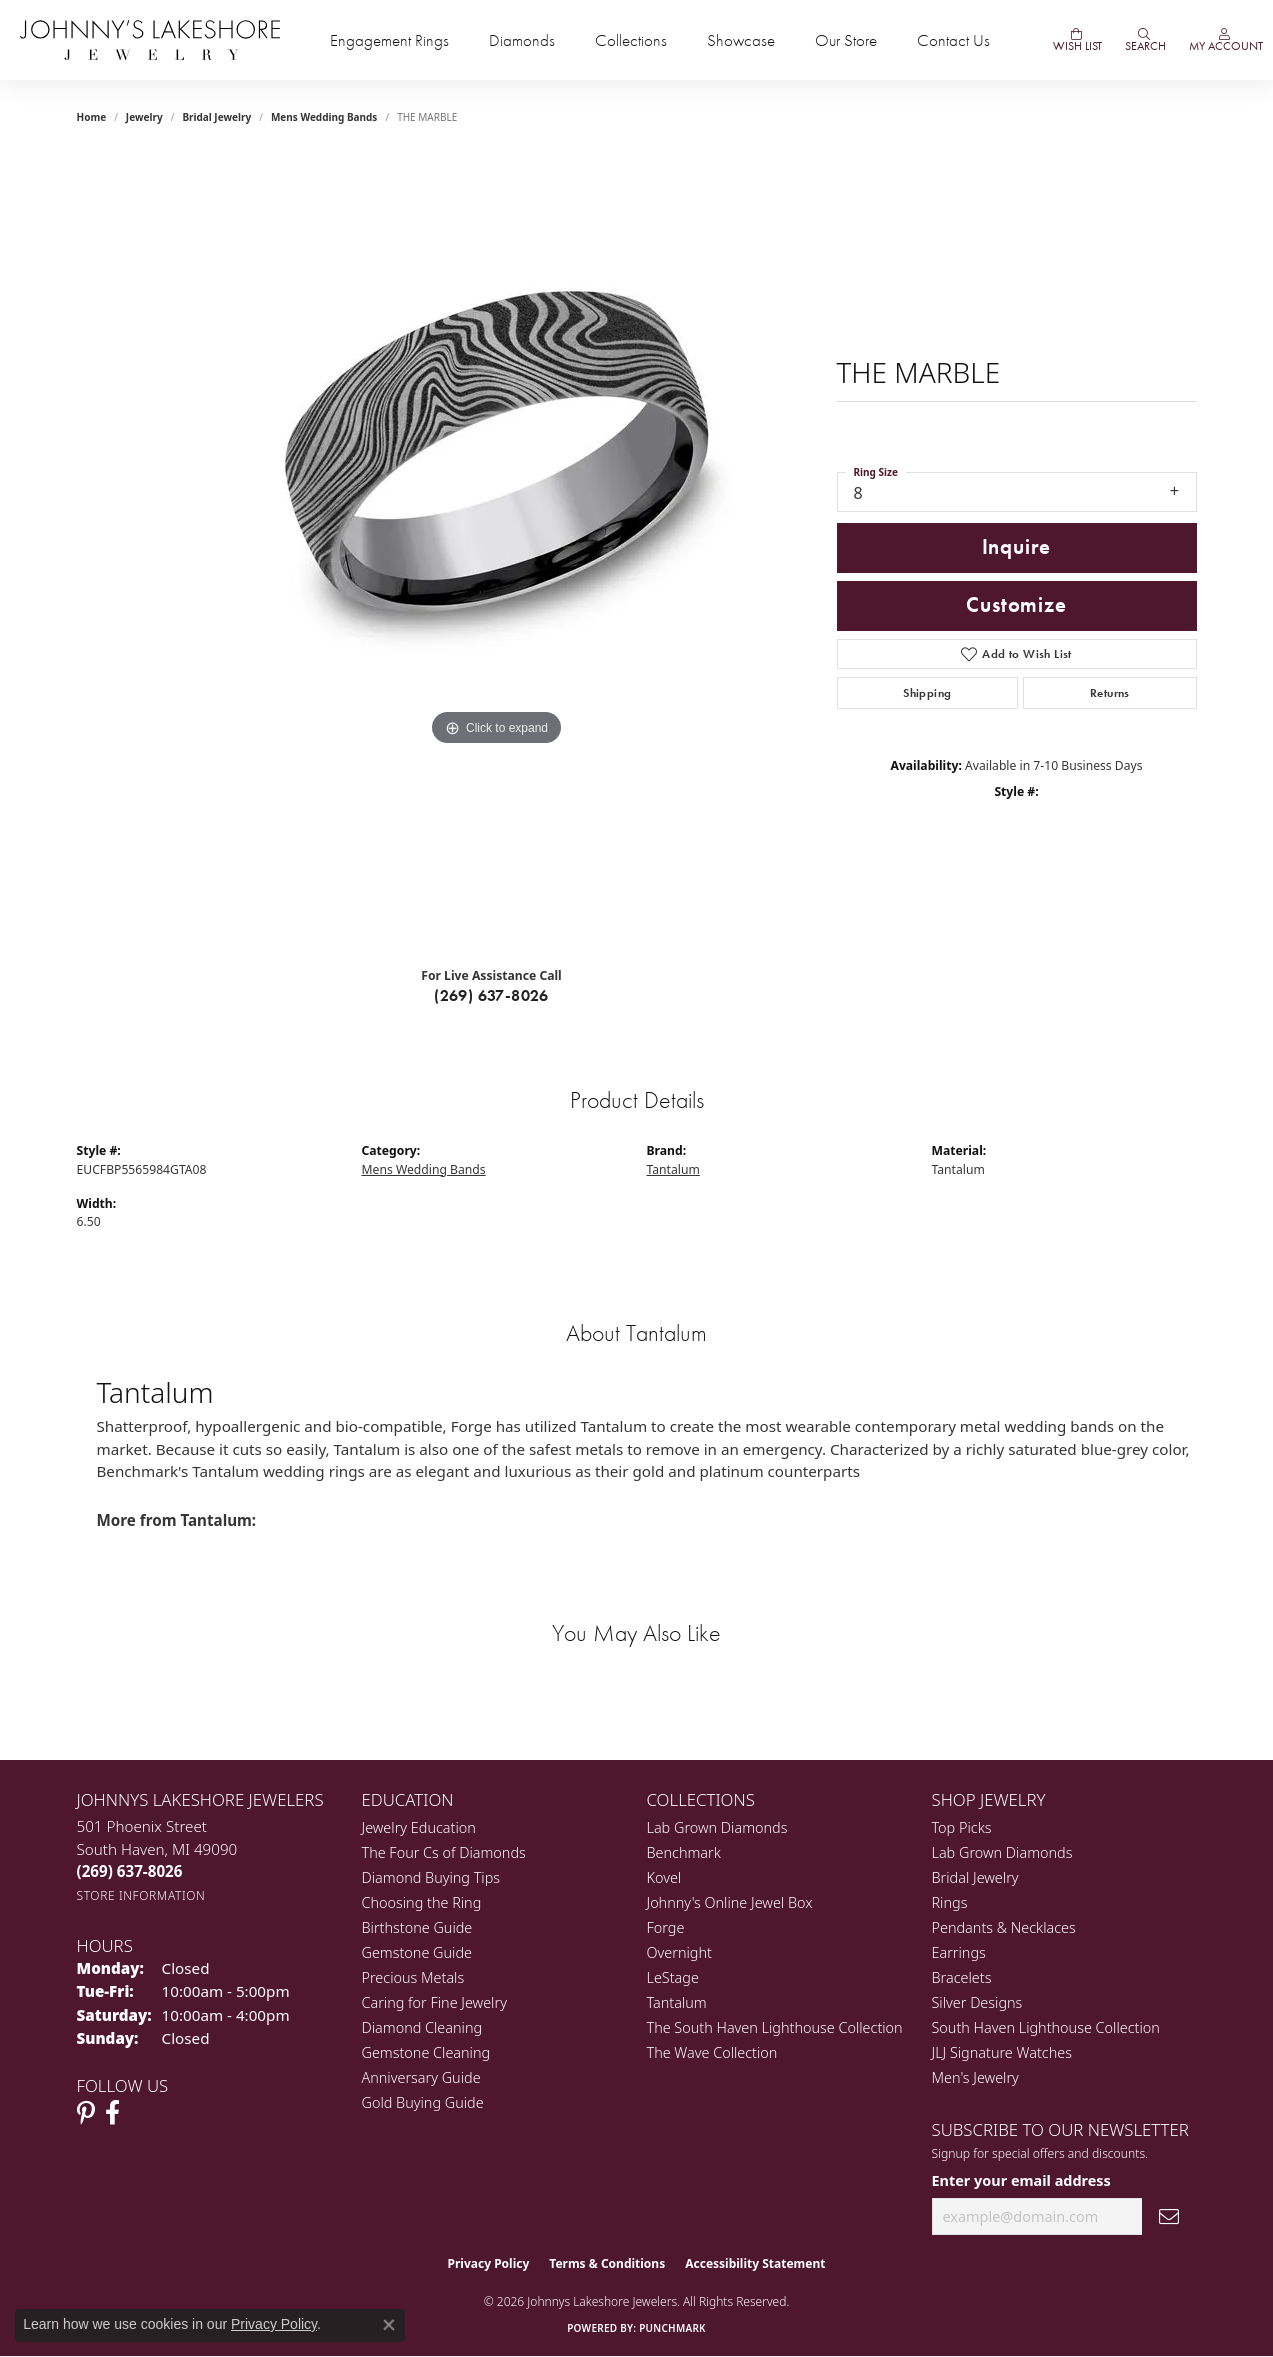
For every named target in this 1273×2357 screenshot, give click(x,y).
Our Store (846, 40)
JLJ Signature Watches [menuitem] (1002, 2052)
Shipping (927, 693)
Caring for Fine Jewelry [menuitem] (434, 2002)
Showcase (741, 40)
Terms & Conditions (607, 2263)
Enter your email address (1021, 2180)
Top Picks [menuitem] (962, 1827)
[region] (497, 551)
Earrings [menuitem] (959, 1952)
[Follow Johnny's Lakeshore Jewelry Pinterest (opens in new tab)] (86, 2113)
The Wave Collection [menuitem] (712, 2052)
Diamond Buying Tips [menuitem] (431, 1877)
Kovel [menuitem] (664, 1877)
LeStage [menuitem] (673, 1977)
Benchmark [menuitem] (684, 1852)
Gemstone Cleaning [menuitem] (426, 2052)
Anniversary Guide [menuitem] (421, 2077)
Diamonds (522, 40)
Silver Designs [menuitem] (977, 2002)
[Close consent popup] (389, 2325)
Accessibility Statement (755, 2263)
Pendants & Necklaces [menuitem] (1004, 1927)
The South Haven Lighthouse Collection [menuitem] (775, 2027)
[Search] (1144, 40)
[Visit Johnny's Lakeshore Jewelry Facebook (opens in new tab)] (112, 2113)
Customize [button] (1016, 605)
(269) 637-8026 (491, 995)
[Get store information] (141, 1895)
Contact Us (953, 40)
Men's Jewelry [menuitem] (975, 2077)
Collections (631, 40)
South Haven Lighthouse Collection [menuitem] (1046, 2027)
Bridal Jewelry (216, 117)
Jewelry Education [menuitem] (419, 1827)
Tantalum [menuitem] (677, 2002)
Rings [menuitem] (950, 1902)
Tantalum (673, 1169)
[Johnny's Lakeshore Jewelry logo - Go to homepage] (150, 40)
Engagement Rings (389, 40)
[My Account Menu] (1224, 40)
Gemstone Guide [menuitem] (417, 1952)
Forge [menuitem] (666, 1927)
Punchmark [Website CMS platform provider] (672, 2328)
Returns (1110, 693)
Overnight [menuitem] (679, 1952)
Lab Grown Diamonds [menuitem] (717, 1827)
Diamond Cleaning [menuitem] (422, 2027)
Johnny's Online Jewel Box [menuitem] (730, 1902)
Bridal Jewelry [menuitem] (975, 1877)
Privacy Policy (489, 2263)
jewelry (144, 117)
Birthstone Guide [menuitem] (417, 1927)
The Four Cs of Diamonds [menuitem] (444, 1852)
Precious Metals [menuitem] (413, 1977)
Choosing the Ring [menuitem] (422, 1902)
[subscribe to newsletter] (1169, 2216)
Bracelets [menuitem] (962, 1977)
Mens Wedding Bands (324, 117)
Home (92, 117)
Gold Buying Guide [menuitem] (423, 2102)
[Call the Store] (130, 1871)
